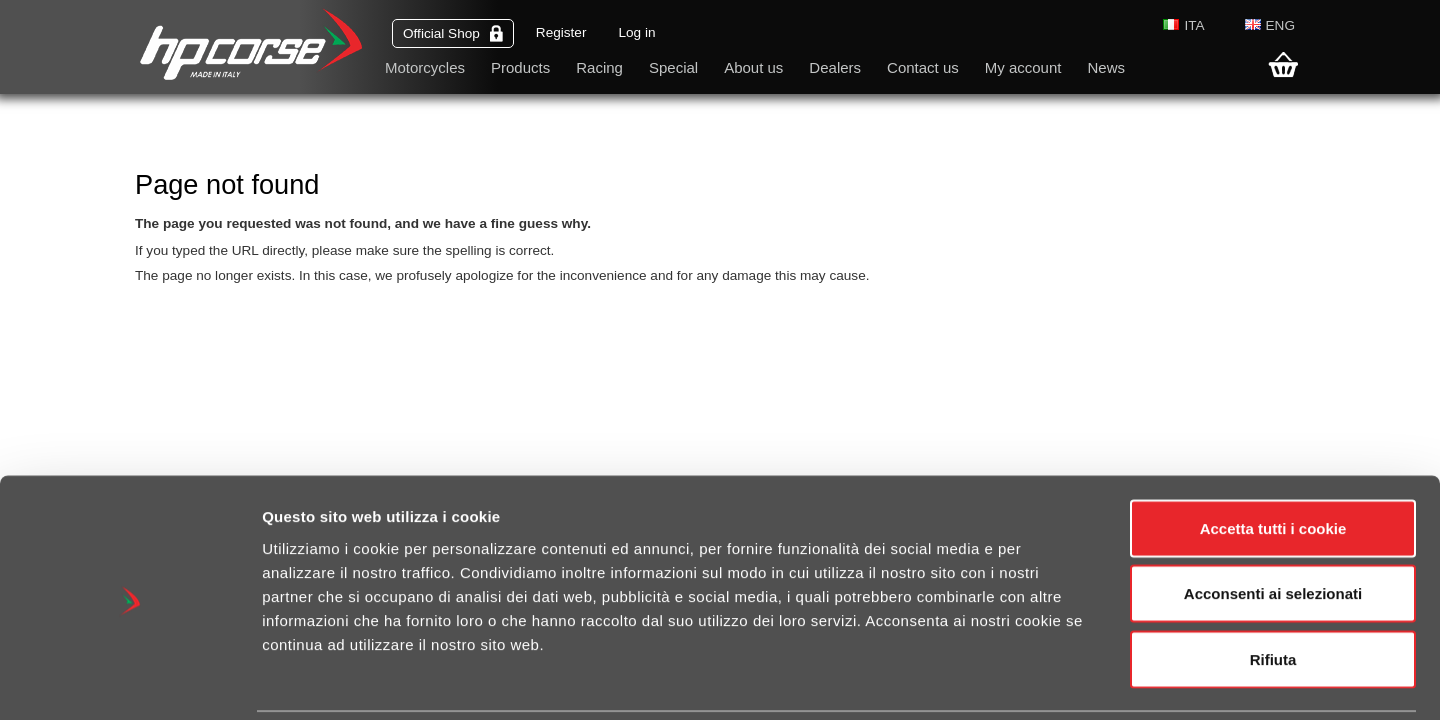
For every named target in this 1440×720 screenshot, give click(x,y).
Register (561, 32)
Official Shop (453, 33)
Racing (599, 67)
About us (753, 67)
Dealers (835, 67)
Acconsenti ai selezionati (1273, 523)
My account (1023, 67)
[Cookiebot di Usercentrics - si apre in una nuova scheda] (129, 681)
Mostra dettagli (1062, 680)
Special (673, 67)
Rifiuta (1273, 588)
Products (520, 67)
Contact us (923, 67)
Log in (636, 32)
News (1106, 67)
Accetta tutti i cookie (1273, 457)
